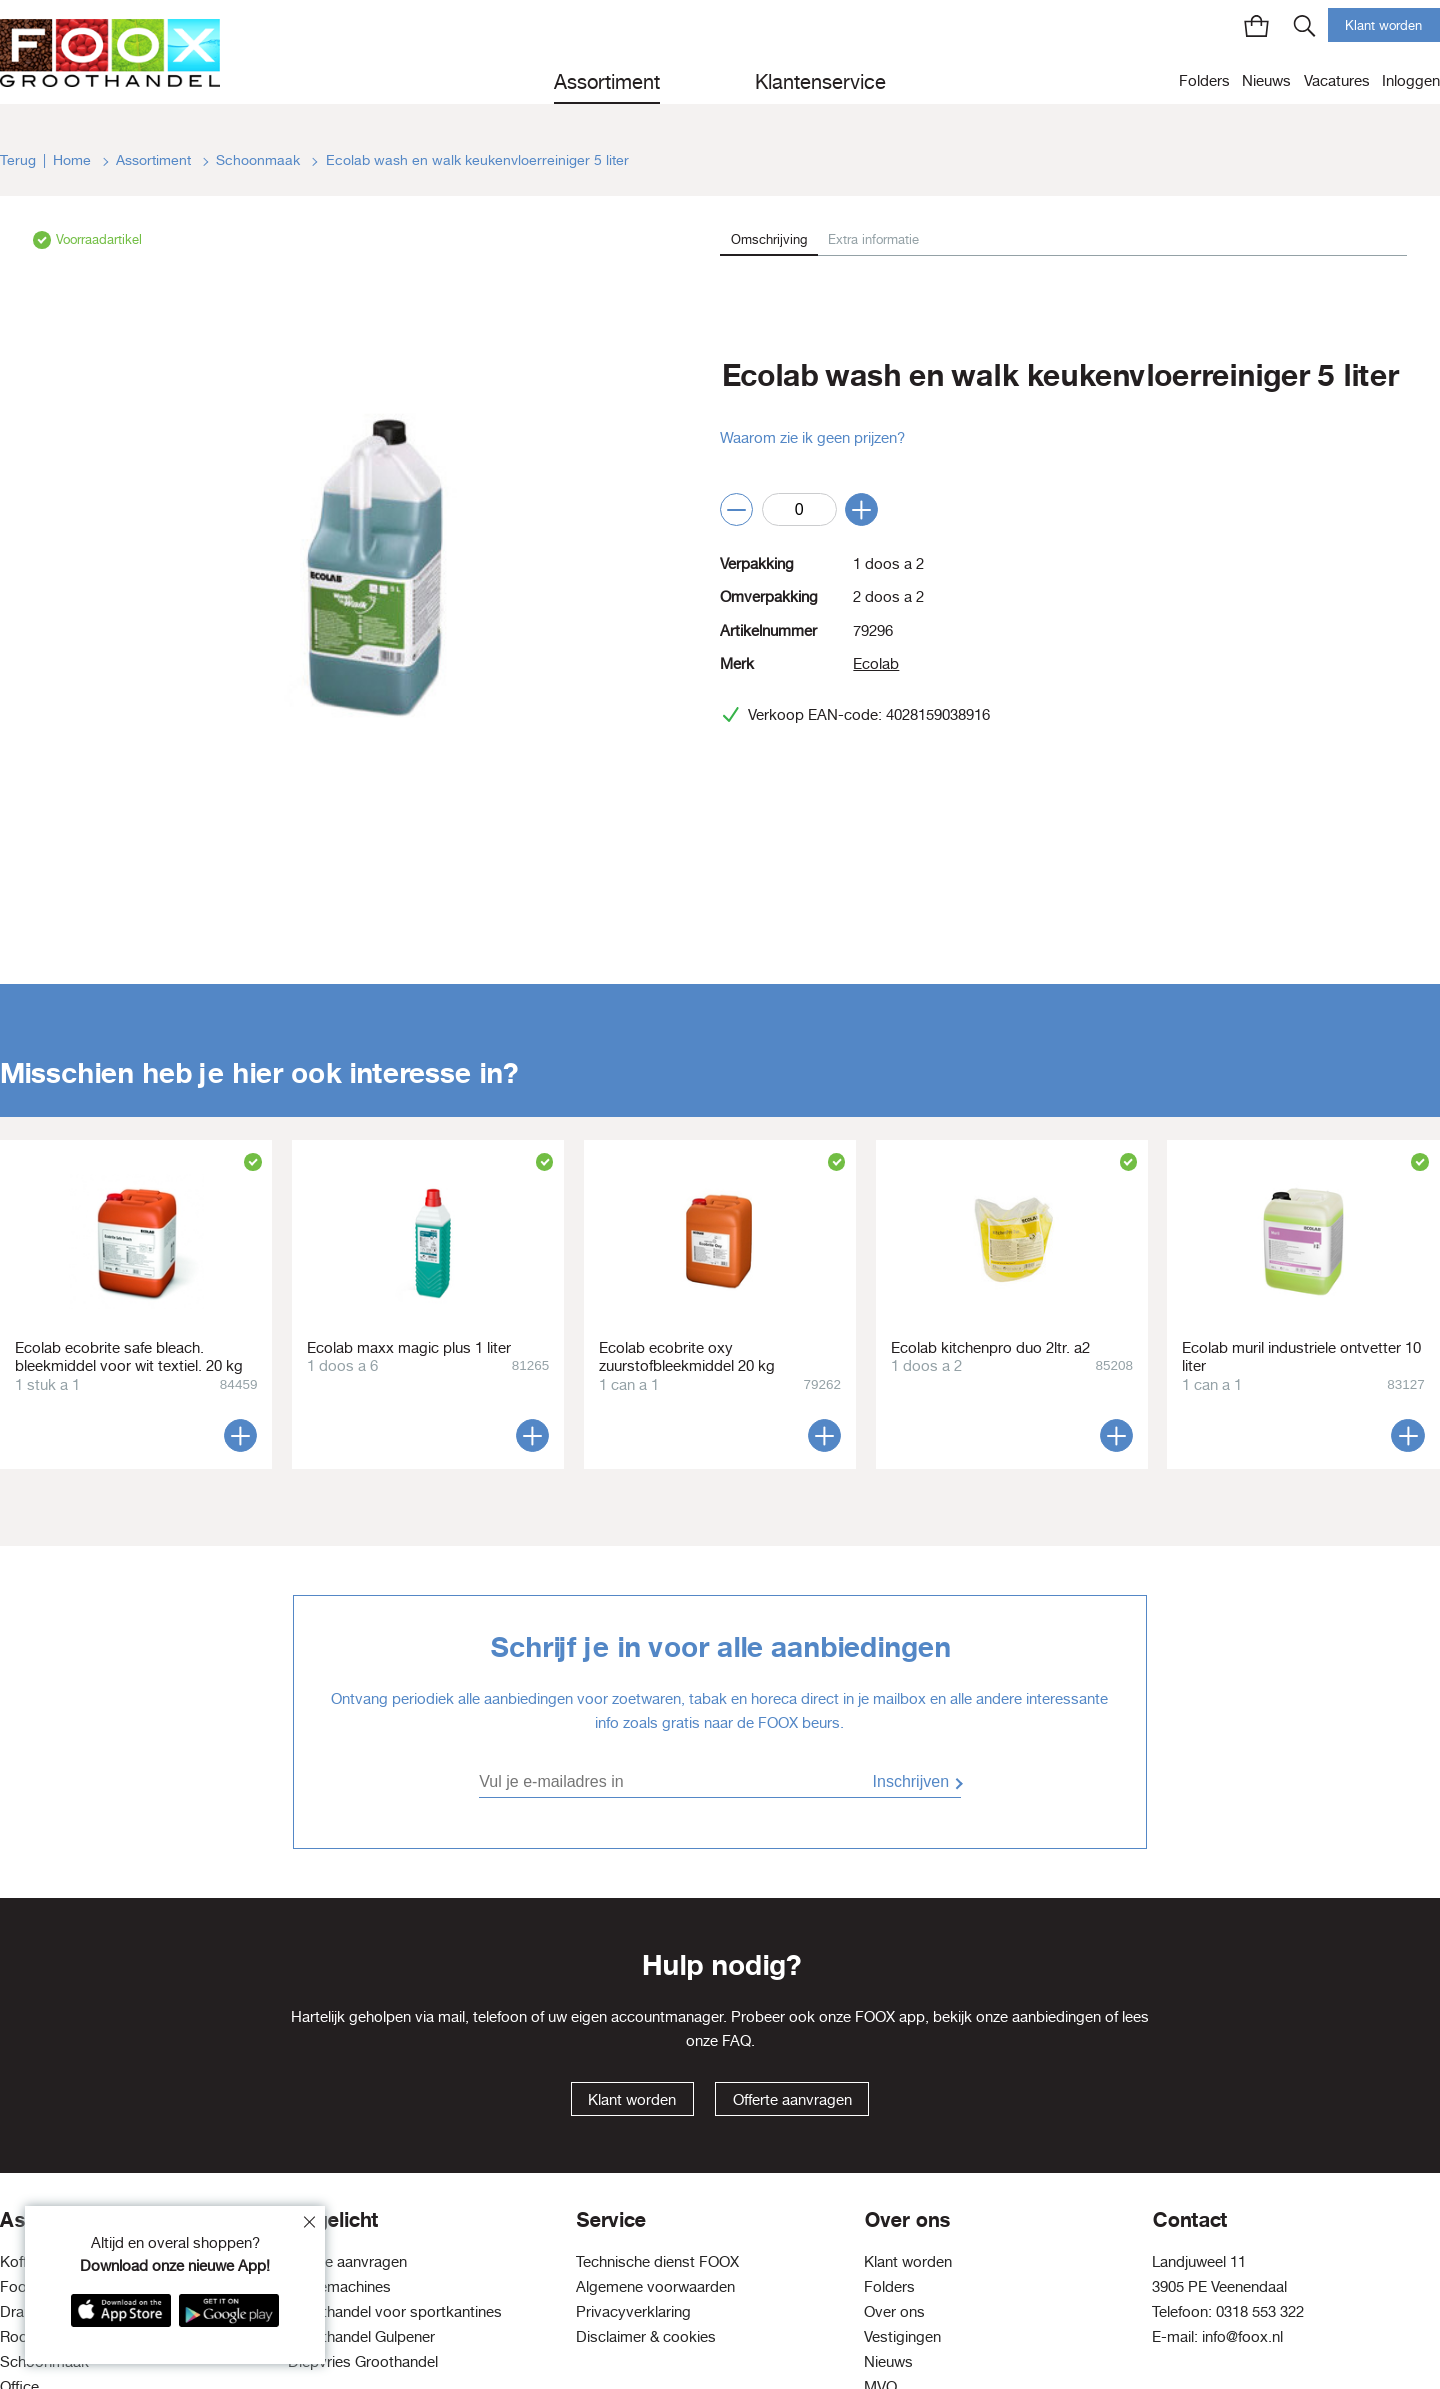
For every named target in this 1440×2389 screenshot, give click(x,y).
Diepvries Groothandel (363, 2361)
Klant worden (1383, 25)
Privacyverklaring (633, 2311)
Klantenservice (820, 81)
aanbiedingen (1056, 2016)
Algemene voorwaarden (655, 2286)
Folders (1204, 80)
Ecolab (876, 663)
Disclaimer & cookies (646, 2336)
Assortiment (607, 81)
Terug (18, 160)
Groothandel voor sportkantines (395, 2311)
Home (74, 160)
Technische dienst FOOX (657, 2261)
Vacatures (1337, 80)
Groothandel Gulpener (361, 2336)
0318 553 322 (1260, 2311)
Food (18, 2286)
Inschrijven (911, 1781)
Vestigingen (902, 2336)
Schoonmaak (260, 160)
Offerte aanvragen (792, 2099)
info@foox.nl (1242, 2336)
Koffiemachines (339, 2286)
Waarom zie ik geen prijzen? (812, 437)
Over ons (894, 2311)
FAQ (736, 2040)
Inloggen (1411, 80)
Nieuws (1266, 80)
